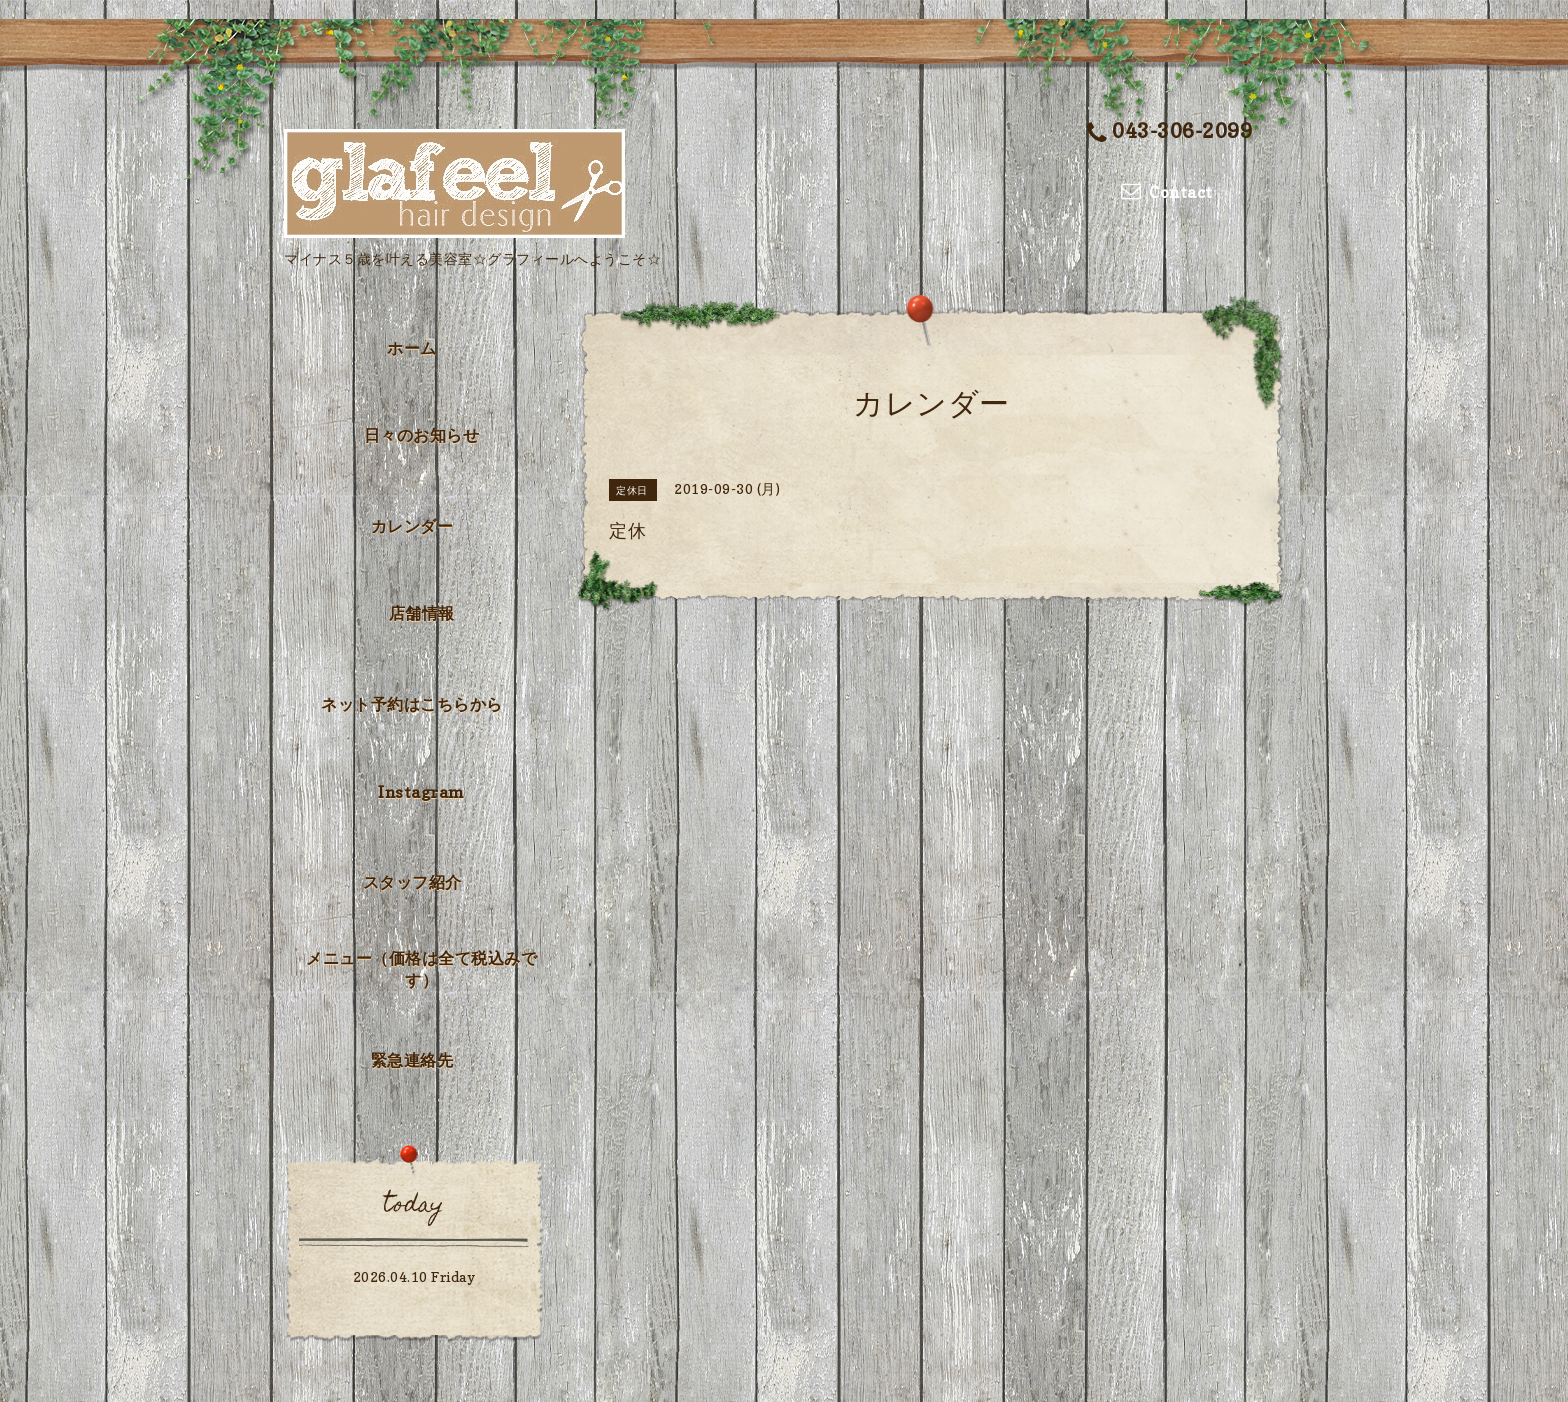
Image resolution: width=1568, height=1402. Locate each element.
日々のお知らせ (422, 435)
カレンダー (412, 526)
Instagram (421, 792)
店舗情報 (422, 613)
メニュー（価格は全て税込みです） (421, 969)
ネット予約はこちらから (412, 704)
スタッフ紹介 (412, 882)
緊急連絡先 (412, 1060)
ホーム (412, 348)
